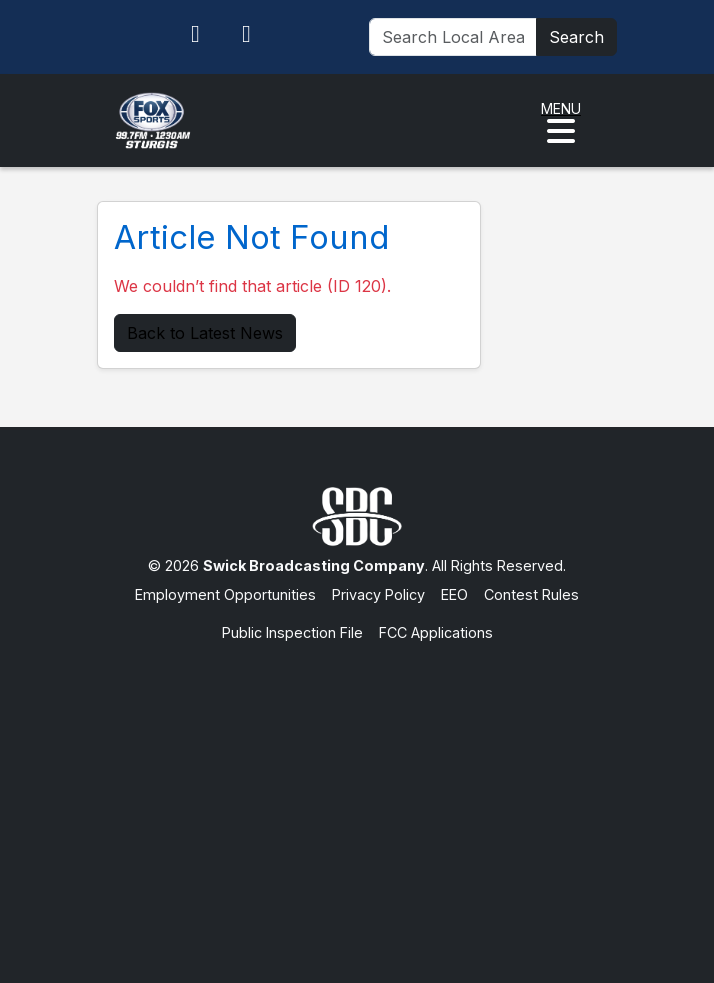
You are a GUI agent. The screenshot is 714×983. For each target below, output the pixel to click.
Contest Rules (531, 594)
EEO (454, 594)
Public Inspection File (292, 632)
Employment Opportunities (225, 594)
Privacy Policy (378, 594)
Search (576, 37)
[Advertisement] (357, 793)
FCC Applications (436, 632)
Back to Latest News (205, 333)
